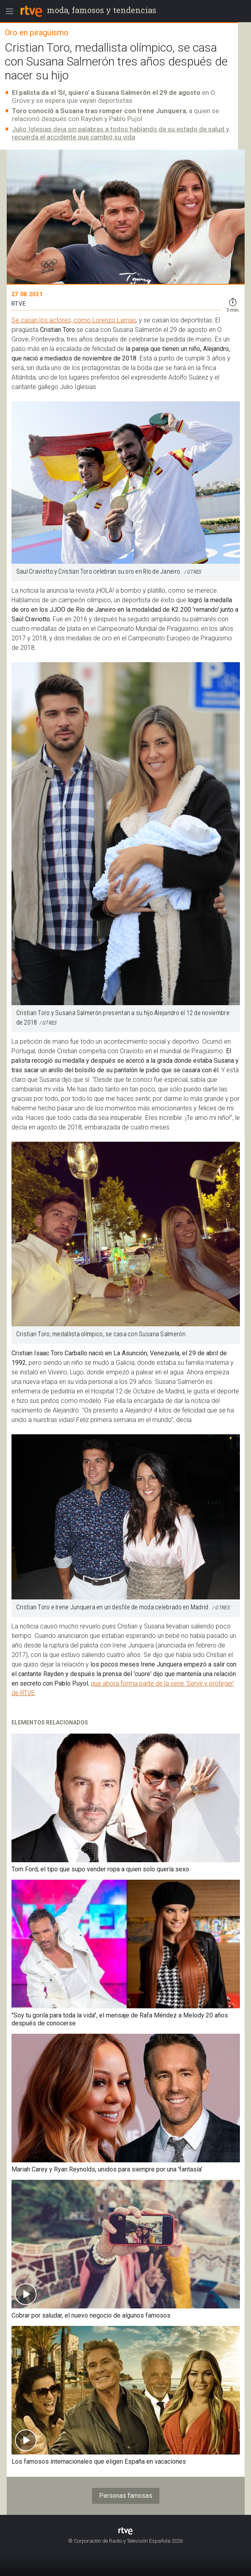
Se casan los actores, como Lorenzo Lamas (73, 320)
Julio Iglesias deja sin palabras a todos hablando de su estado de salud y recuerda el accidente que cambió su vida (120, 133)
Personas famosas (125, 2495)
